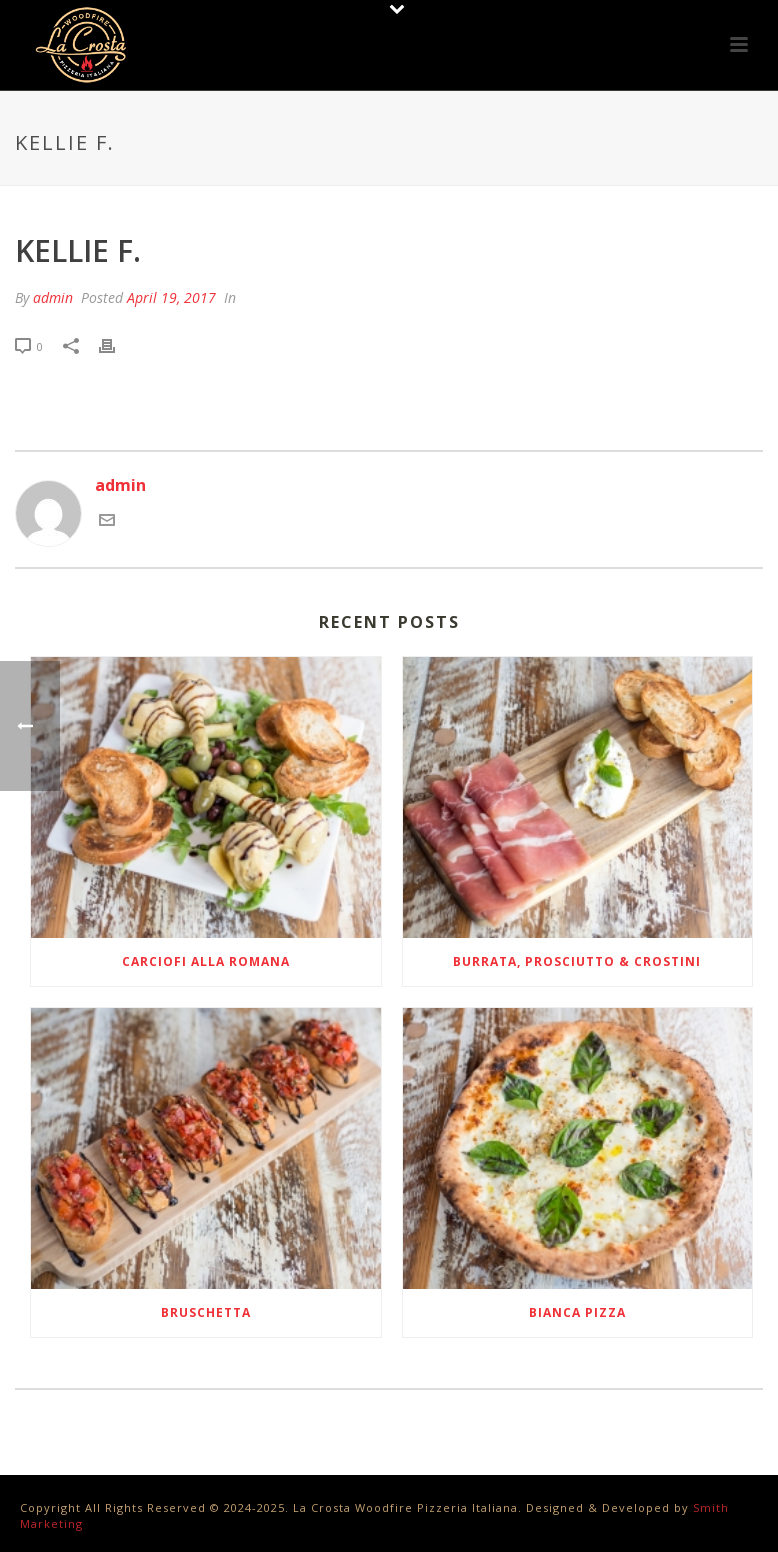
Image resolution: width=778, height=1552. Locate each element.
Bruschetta (206, 1312)
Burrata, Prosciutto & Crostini (577, 961)
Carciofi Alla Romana (206, 961)
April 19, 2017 (171, 297)
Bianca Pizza (577, 1312)
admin (53, 297)
